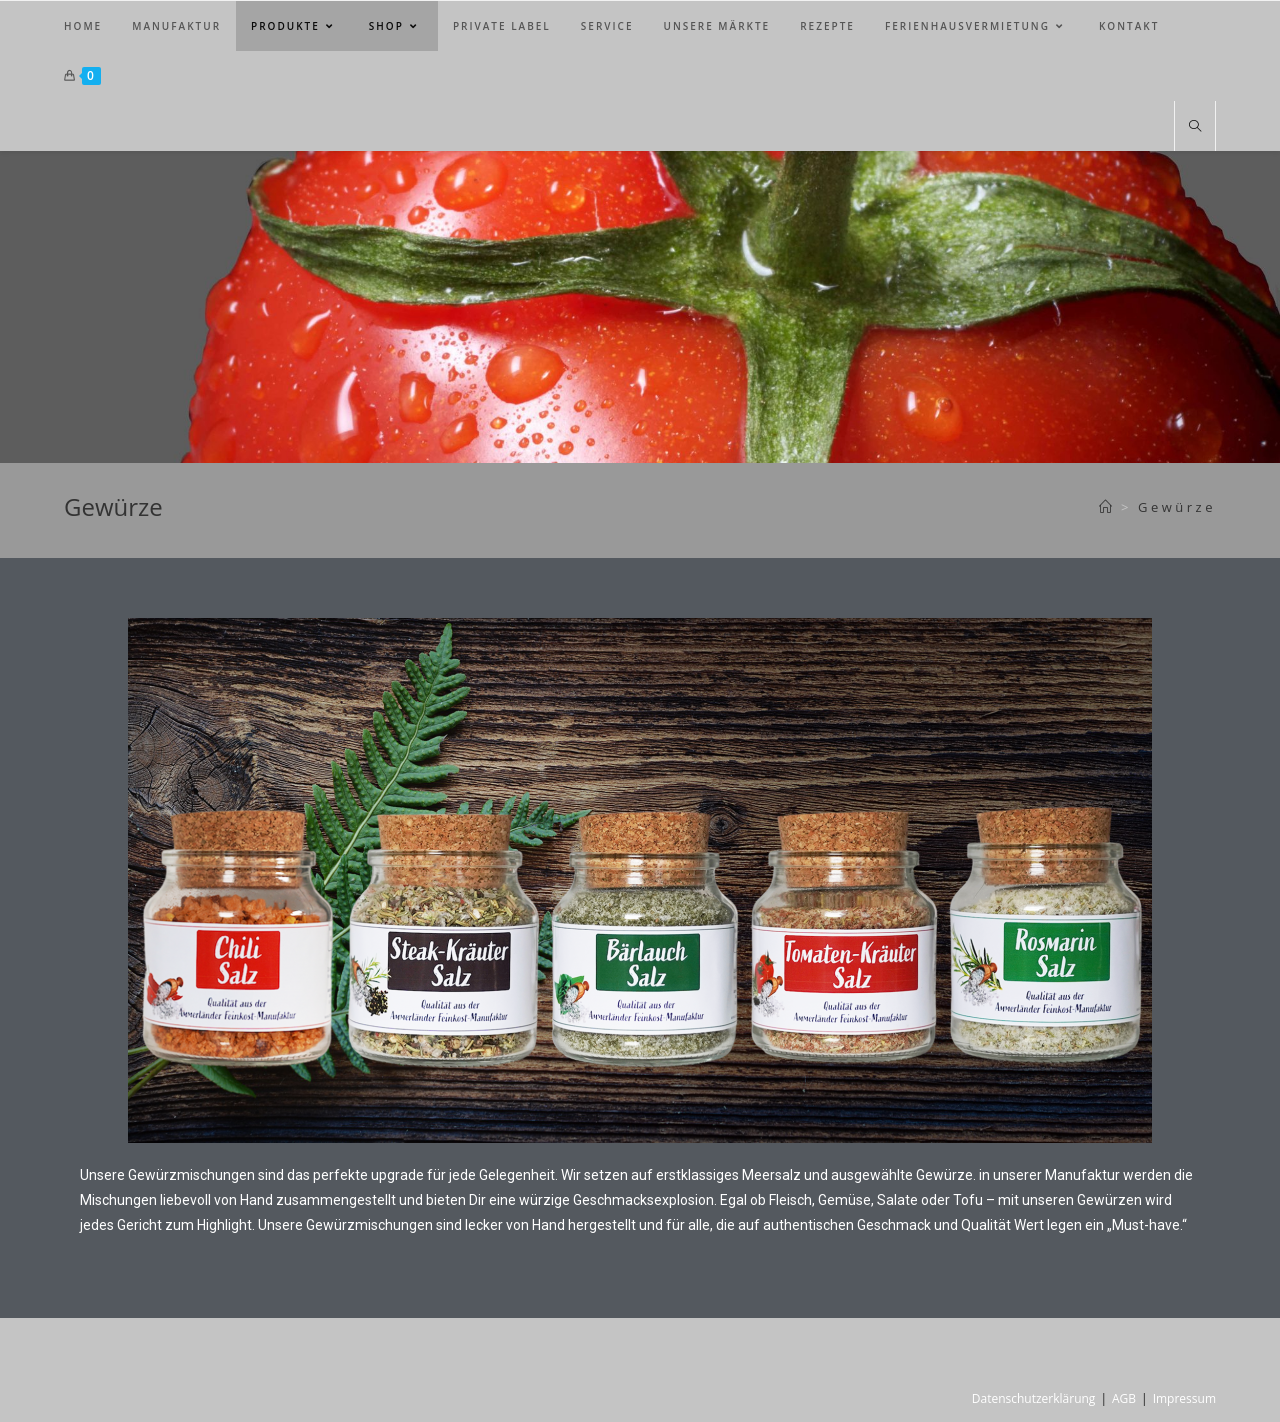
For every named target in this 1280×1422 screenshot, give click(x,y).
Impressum (1184, 1398)
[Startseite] (1107, 507)
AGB (1124, 1398)
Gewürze (1177, 507)
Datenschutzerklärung (1034, 1398)
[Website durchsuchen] (1195, 127)
